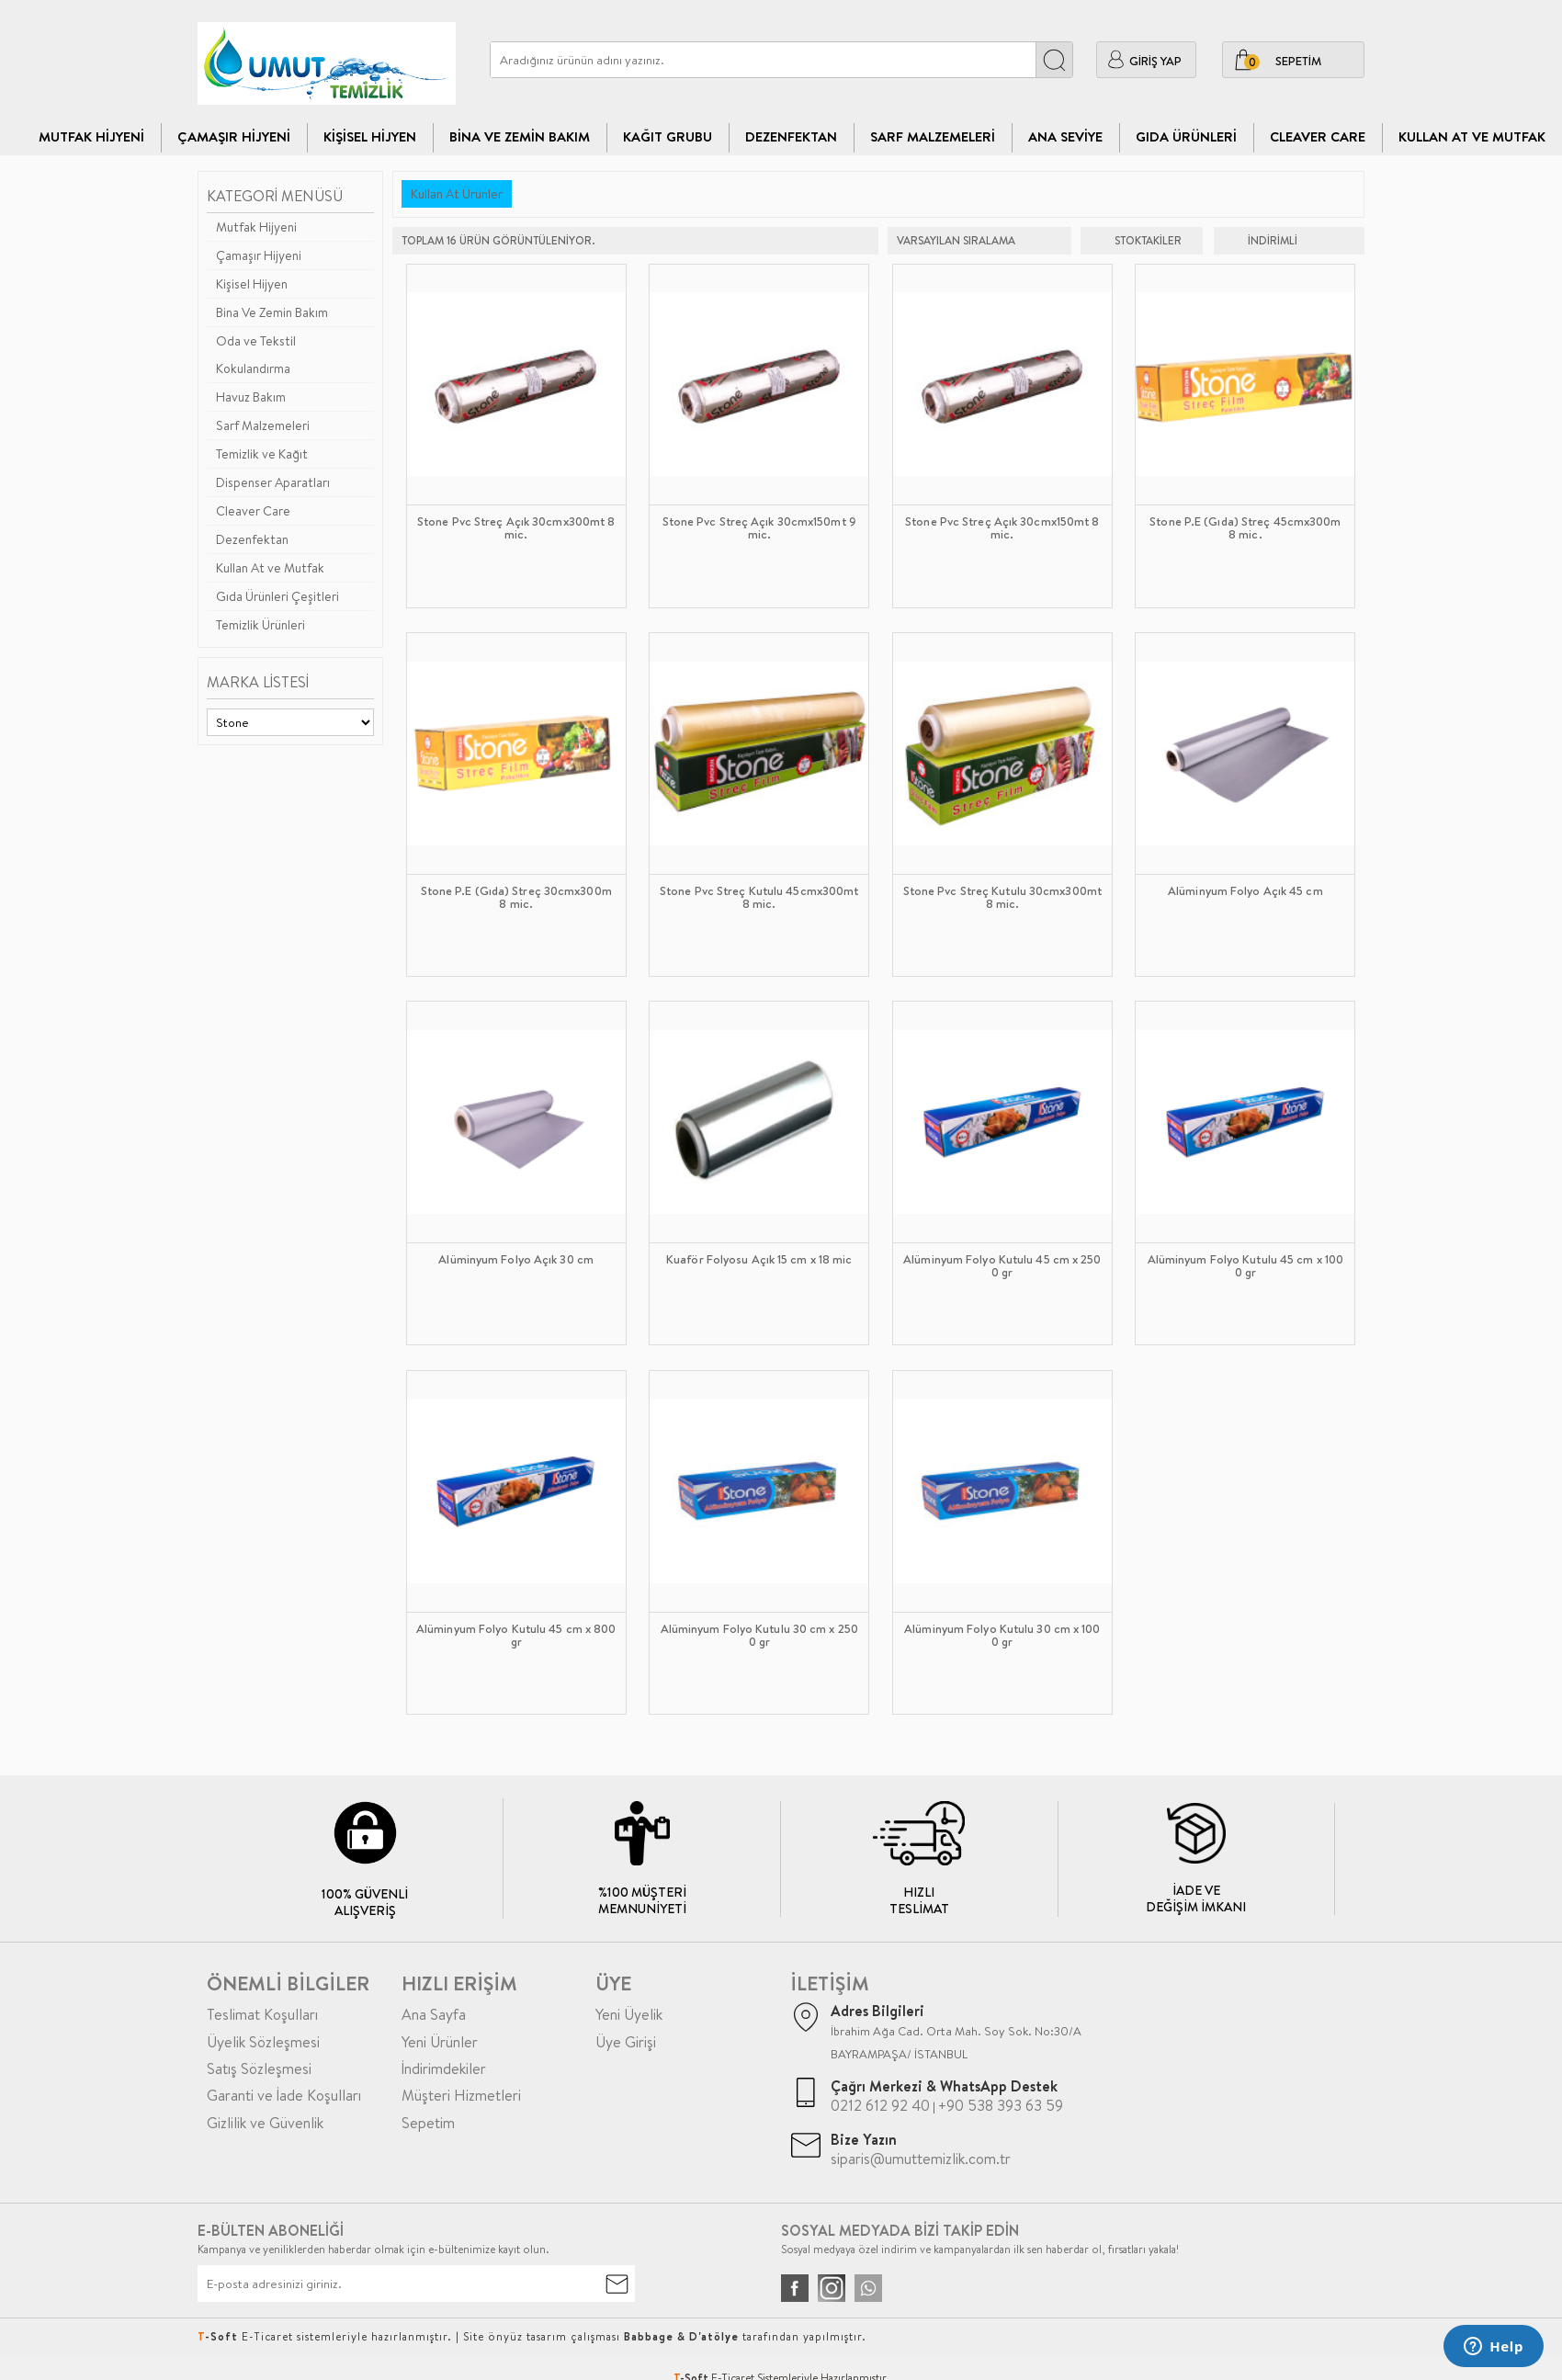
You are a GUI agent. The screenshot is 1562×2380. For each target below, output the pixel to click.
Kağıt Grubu (667, 136)
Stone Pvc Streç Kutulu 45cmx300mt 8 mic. (759, 898)
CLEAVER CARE (1317, 136)
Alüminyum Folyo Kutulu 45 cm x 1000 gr (1245, 1266)
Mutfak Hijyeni (91, 136)
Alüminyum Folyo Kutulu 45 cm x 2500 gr (1002, 1266)
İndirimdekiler (444, 2068)
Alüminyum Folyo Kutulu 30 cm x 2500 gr (759, 1635)
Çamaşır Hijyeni (233, 136)
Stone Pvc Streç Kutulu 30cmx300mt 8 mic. (1002, 898)
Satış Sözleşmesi (259, 2068)
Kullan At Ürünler (457, 194)
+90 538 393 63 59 (1000, 2105)
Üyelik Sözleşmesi (263, 2042)
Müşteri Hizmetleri (461, 2095)
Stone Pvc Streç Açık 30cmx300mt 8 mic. (516, 528)
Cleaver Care (253, 511)
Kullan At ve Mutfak (1471, 136)
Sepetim (428, 2123)
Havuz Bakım (251, 397)
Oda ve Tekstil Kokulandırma (256, 355)
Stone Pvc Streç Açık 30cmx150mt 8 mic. (1002, 528)
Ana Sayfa (434, 2014)
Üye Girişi (625, 2042)
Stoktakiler (1136, 241)
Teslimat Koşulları (262, 2014)
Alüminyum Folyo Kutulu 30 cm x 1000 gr (1002, 1635)
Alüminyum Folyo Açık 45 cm (1245, 891)
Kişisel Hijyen (369, 136)
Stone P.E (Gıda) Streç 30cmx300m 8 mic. (516, 898)
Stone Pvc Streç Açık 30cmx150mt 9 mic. (759, 528)
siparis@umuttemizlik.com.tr (921, 2158)
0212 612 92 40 (880, 2105)
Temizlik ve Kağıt (262, 454)
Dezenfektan (791, 136)
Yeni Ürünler (440, 2042)
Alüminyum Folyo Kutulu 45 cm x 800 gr (516, 1635)
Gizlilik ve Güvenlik (265, 2123)
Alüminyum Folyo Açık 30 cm (516, 1259)
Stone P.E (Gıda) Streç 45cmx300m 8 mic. (1245, 528)
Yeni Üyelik (628, 2014)
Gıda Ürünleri (1186, 136)
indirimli (1260, 241)
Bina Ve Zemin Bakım (519, 136)
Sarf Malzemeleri (932, 136)
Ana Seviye (1065, 136)
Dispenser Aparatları (273, 482)
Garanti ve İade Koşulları (284, 2095)
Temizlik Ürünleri (260, 625)
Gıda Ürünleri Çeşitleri (277, 596)
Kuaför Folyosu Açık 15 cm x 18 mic (759, 1259)
